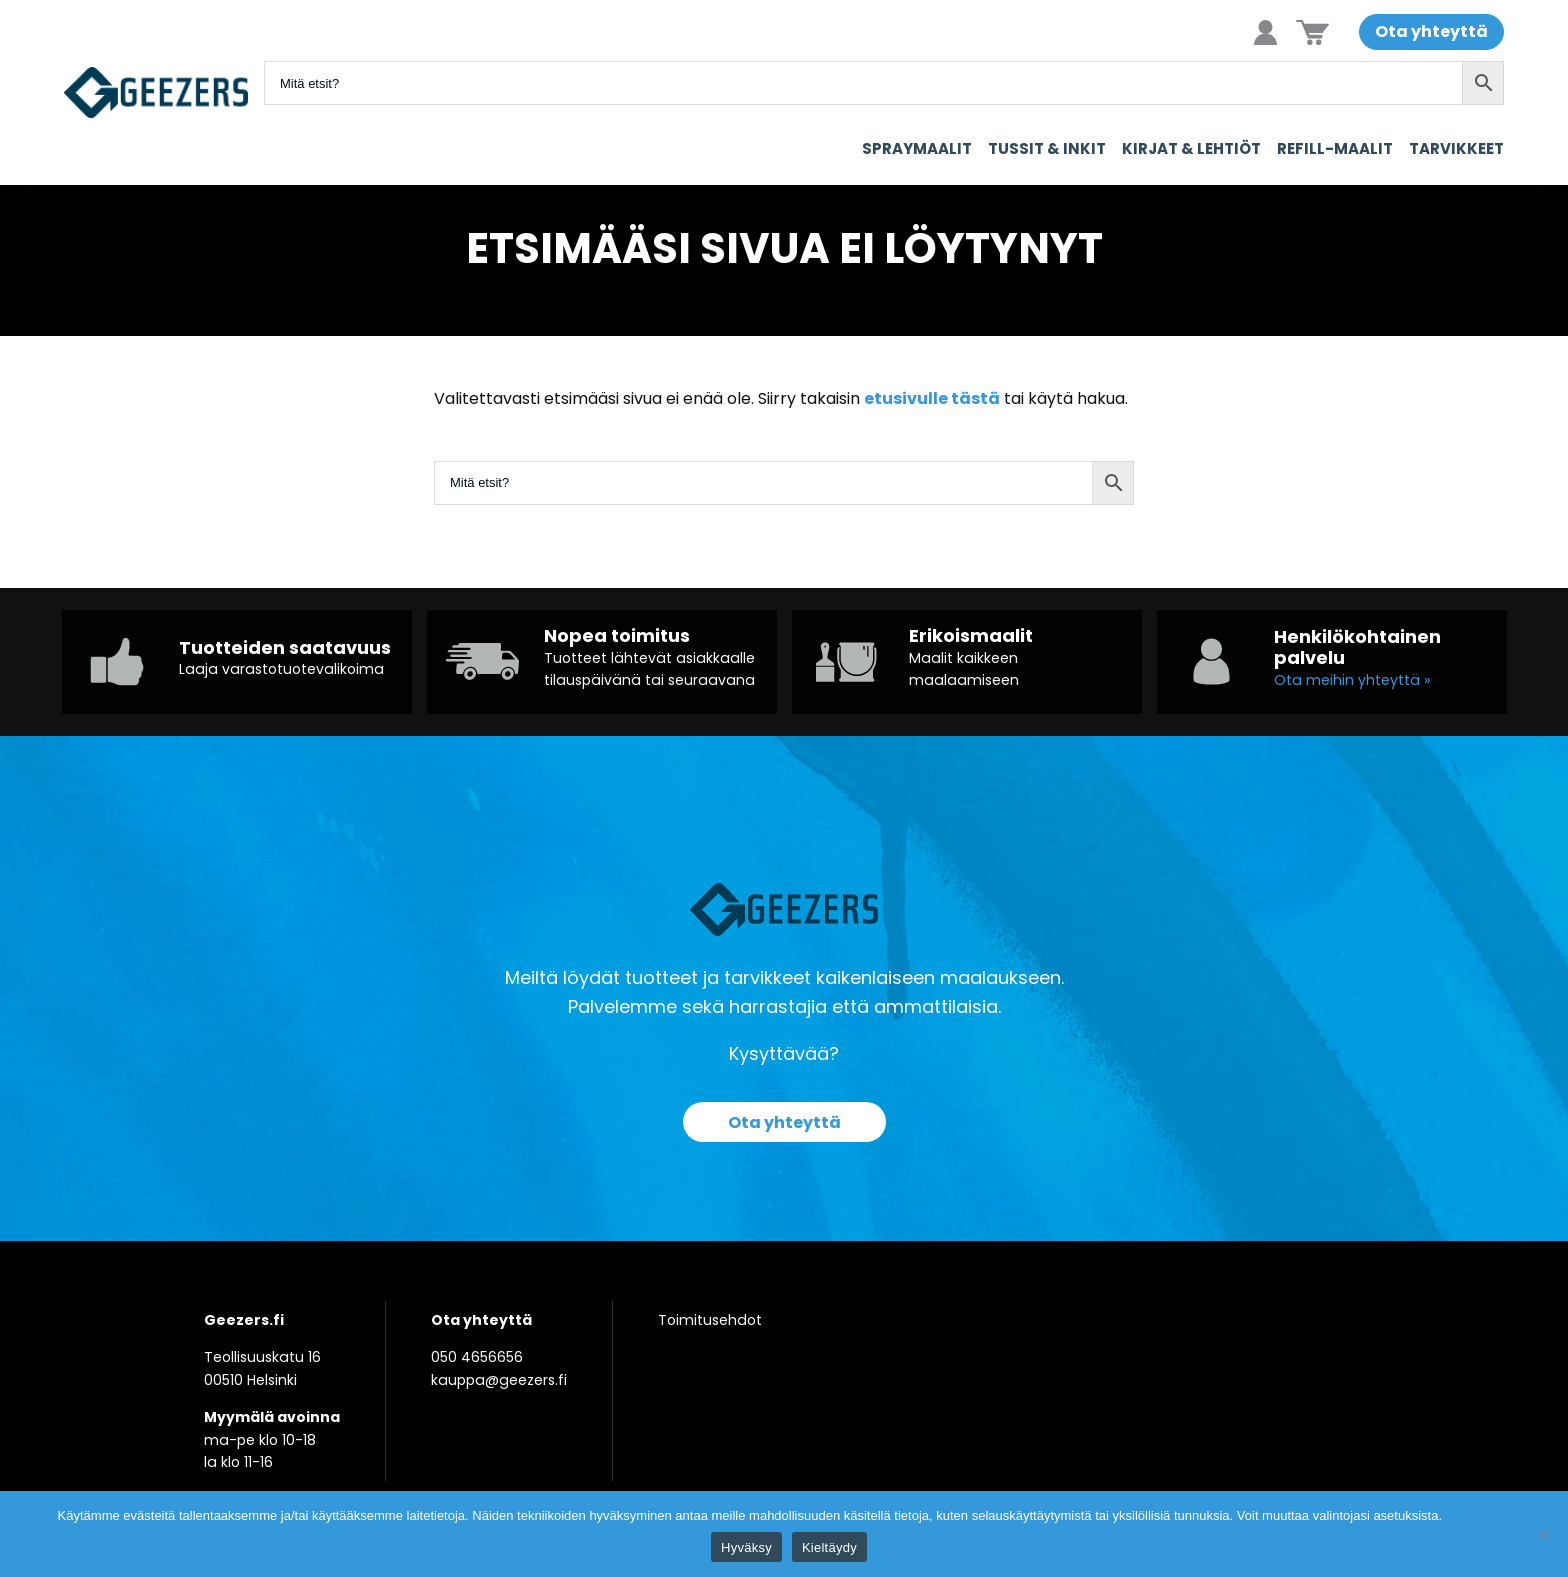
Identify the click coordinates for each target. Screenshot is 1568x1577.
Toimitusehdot (710, 1320)
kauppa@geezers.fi (499, 1380)
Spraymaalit (917, 148)
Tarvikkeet (1456, 148)
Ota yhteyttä (1431, 31)
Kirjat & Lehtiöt (1191, 148)
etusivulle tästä (932, 398)
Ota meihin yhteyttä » (1352, 680)
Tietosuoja (1478, 1515)
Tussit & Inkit (1047, 148)
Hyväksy (746, 1547)
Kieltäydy (829, 1547)
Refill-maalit (1335, 148)
